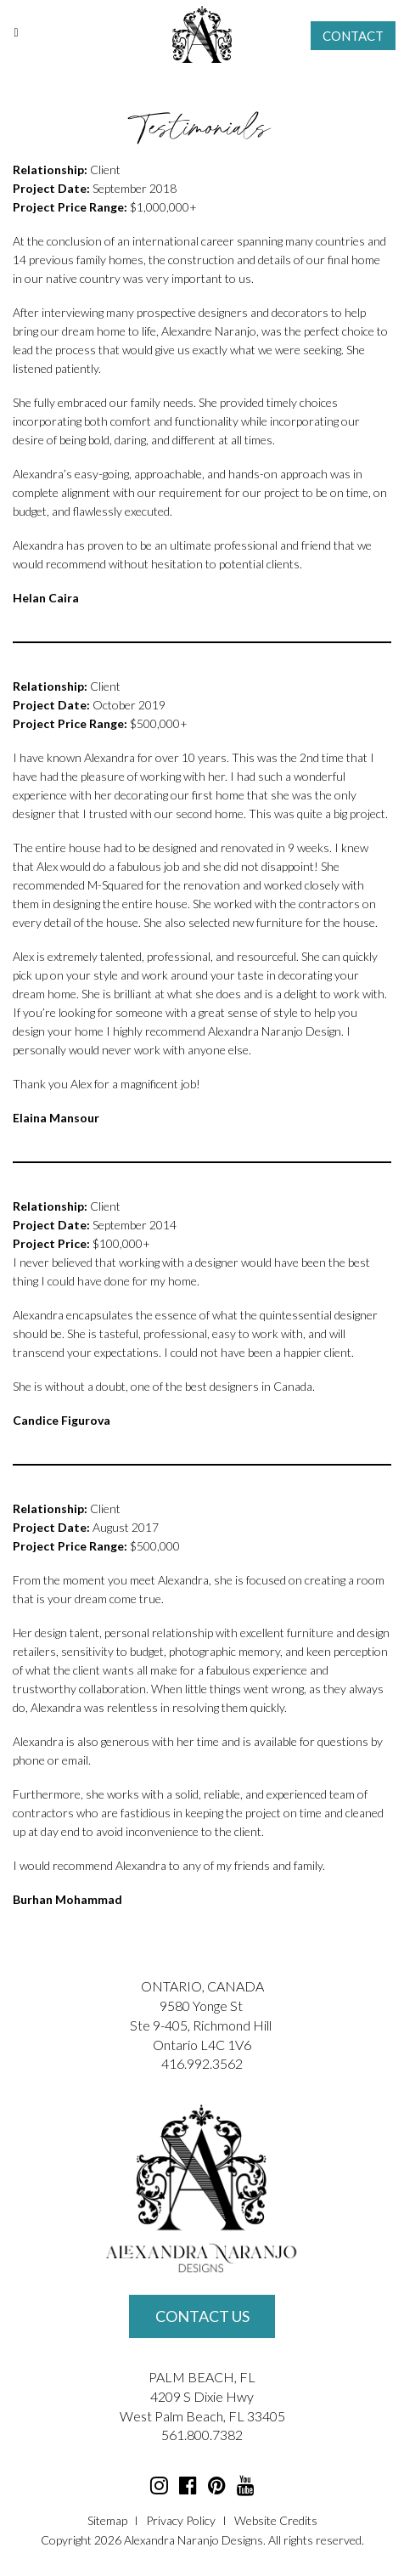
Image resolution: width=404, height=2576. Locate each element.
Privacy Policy (181, 2520)
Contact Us (202, 2316)
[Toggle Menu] (16, 32)
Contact (353, 35)
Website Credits (275, 2520)
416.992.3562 (202, 2063)
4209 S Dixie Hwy (202, 2396)
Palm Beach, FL (199, 2416)
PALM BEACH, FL (202, 2377)
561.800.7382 (202, 2434)
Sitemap (107, 2520)
